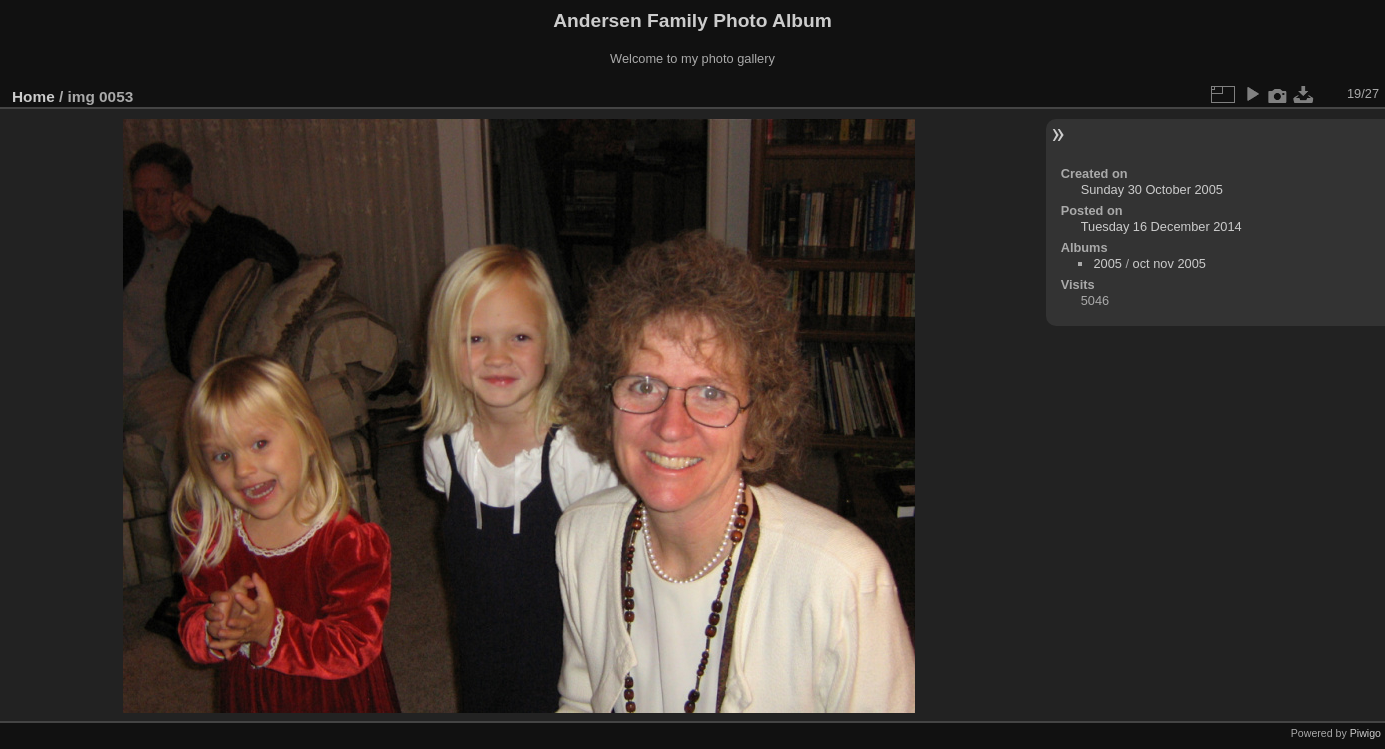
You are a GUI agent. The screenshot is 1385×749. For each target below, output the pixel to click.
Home (33, 96)
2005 (1107, 263)
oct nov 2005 (1169, 263)
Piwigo (1365, 733)
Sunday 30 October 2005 (1152, 189)
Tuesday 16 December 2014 (1161, 226)
